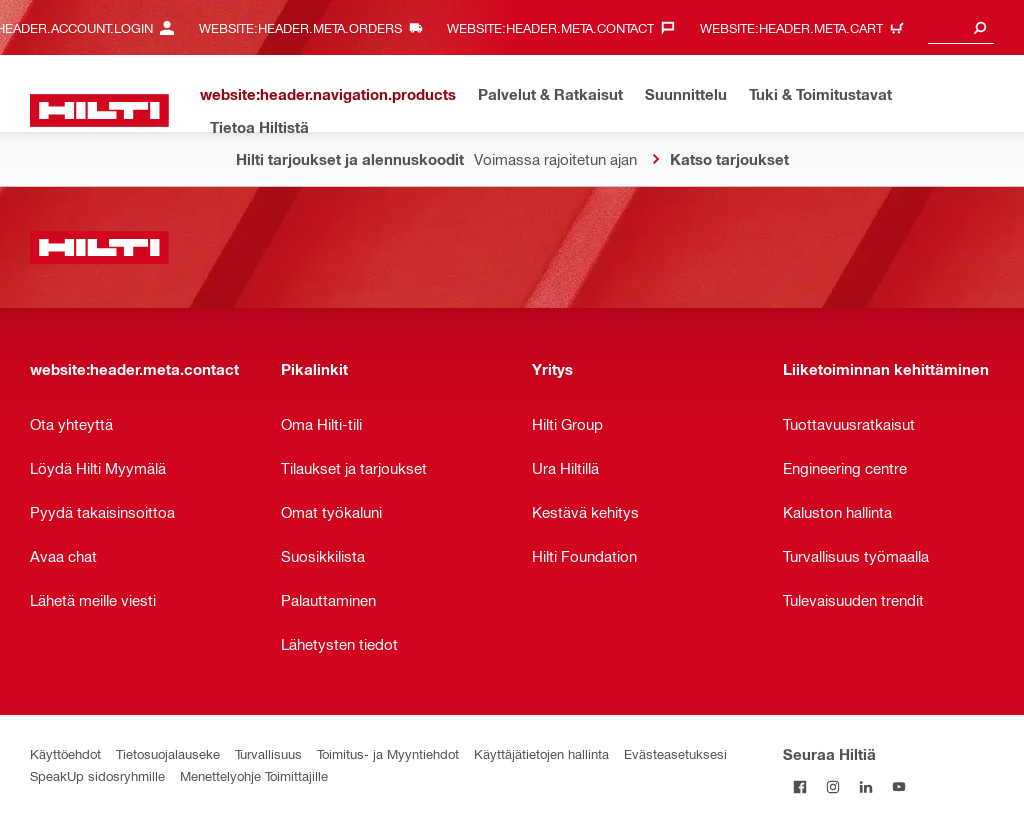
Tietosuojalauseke (168, 753)
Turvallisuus (268, 753)
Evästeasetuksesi (675, 753)
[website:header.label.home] (99, 110)
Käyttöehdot (65, 753)
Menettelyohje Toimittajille (254, 775)
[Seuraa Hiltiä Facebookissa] (799, 786)
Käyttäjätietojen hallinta (541, 753)
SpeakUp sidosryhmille (97, 775)
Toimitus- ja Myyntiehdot (388, 753)
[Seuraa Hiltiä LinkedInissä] (865, 786)
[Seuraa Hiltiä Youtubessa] (898, 786)
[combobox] (961, 27)
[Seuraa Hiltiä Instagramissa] (832, 786)
